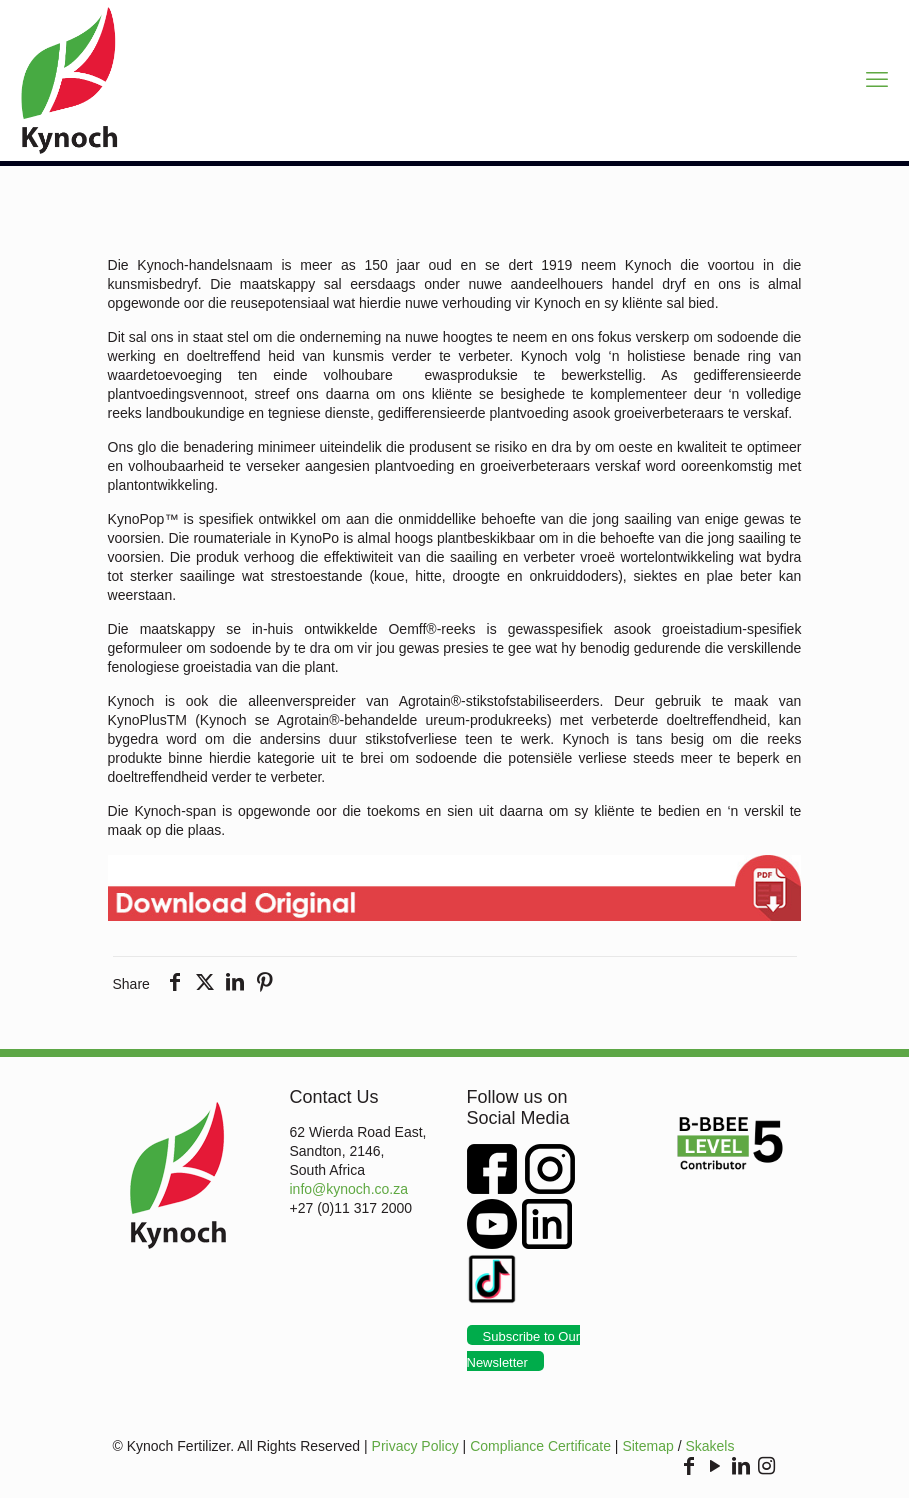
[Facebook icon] (689, 1467)
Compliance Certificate (540, 1446)
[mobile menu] (877, 80)
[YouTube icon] (715, 1467)
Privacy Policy (415, 1446)
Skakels (709, 1446)
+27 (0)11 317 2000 (351, 1208)
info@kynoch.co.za (349, 1189)
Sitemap (647, 1446)
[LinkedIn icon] (741, 1467)
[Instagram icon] (767, 1467)
